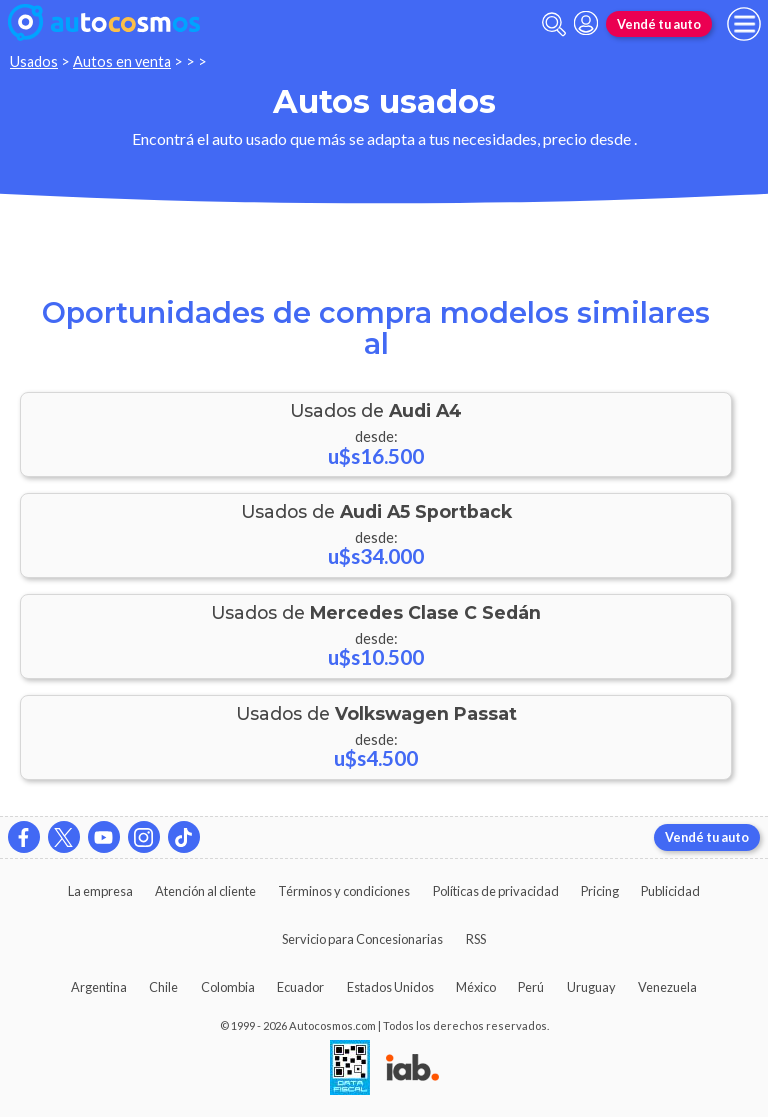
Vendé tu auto (659, 24)
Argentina (99, 987)
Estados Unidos (390, 987)
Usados (34, 61)
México (476, 987)
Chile (163, 987)
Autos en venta (122, 61)
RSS (476, 939)
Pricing (600, 891)
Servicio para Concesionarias (362, 939)
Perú (531, 987)
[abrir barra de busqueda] (554, 24)
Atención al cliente (205, 891)
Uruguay (591, 987)
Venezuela (667, 987)
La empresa (100, 891)
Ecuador (300, 987)
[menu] (744, 24)
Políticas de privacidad (496, 891)
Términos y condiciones (344, 891)
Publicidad (670, 891)
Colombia (228, 987)
